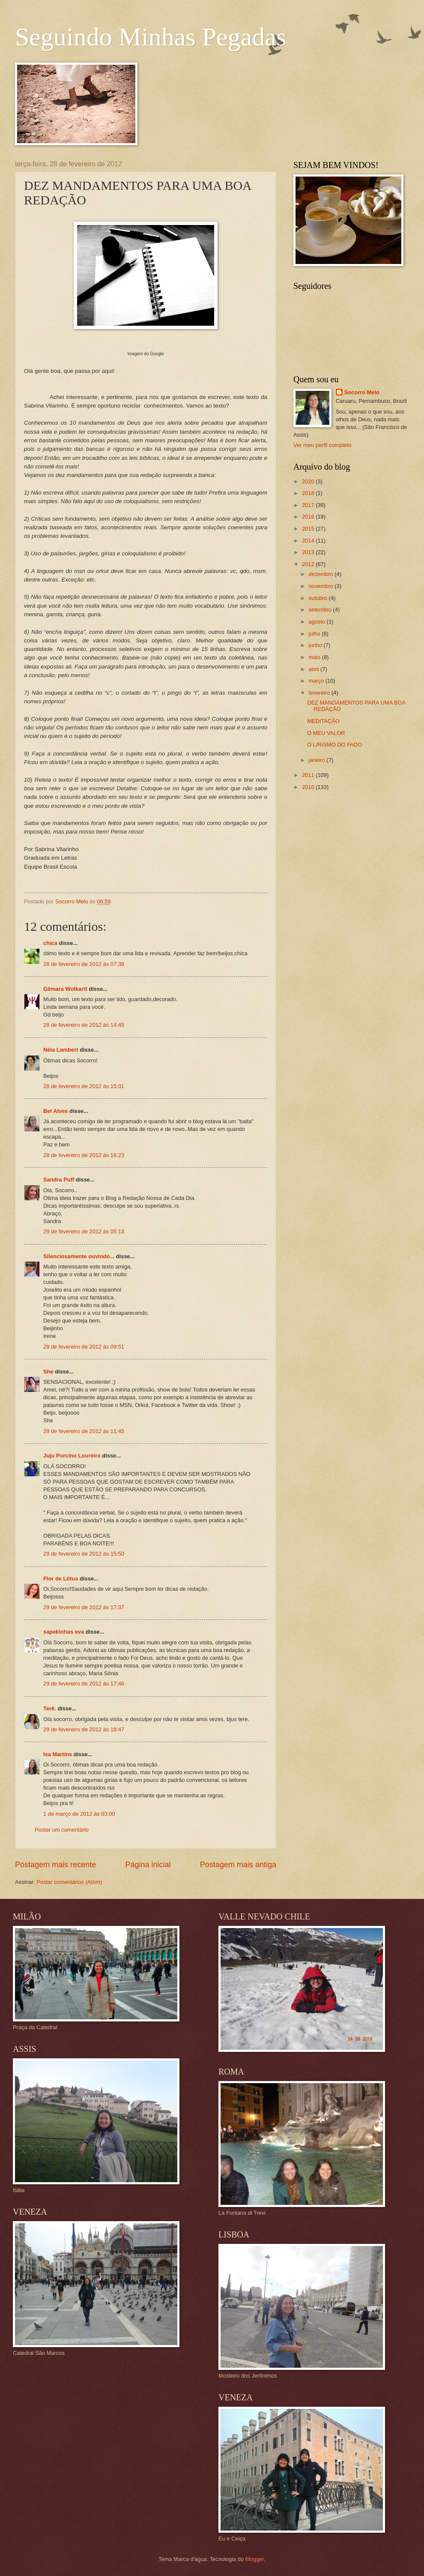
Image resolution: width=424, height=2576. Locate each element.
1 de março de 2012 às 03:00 (79, 1814)
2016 (309, 516)
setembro (320, 609)
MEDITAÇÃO (323, 721)
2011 (309, 775)
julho (315, 633)
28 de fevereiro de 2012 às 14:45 (83, 1025)
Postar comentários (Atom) (69, 1882)
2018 (309, 493)
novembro (321, 586)
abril (314, 669)
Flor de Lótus (60, 1578)
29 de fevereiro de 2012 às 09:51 (83, 1346)
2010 (309, 787)
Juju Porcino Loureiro (72, 1455)
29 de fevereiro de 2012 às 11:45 (83, 1431)
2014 (309, 540)
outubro (318, 598)
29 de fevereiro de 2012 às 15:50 (83, 1553)
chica (50, 943)
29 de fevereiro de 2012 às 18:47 (83, 1729)
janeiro (317, 760)
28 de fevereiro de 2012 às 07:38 (83, 964)
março (316, 681)
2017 (309, 505)
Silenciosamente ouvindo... (78, 1256)
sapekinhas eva (63, 1631)
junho (315, 645)
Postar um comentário (62, 1829)
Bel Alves (55, 1111)
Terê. (49, 1708)
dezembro (321, 574)
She (48, 1371)
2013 (309, 552)
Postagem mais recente (55, 1864)
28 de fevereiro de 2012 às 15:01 (83, 1086)
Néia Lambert (60, 1050)
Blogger (254, 2559)
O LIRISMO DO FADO (334, 744)
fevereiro (319, 693)
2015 (309, 528)
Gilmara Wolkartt (65, 989)
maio (315, 657)
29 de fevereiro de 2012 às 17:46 (83, 1683)
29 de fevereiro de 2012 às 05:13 (83, 1231)
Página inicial (147, 1864)
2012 (309, 564)
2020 (309, 481)
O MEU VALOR (326, 733)
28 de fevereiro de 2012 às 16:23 (83, 1155)
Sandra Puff (58, 1179)
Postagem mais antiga (238, 1864)
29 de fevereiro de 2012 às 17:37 (83, 1607)
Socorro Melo (361, 392)
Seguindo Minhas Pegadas (150, 37)
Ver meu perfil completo (322, 445)
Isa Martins (57, 1754)
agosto (317, 621)
